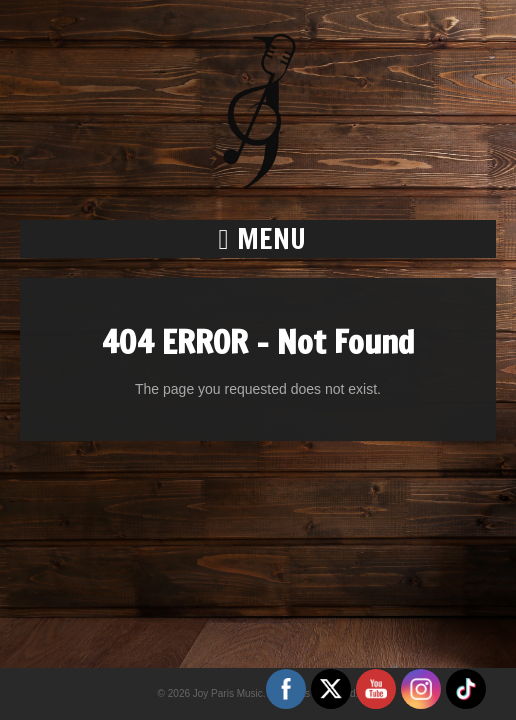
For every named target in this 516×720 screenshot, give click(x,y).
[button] (258, 239)
